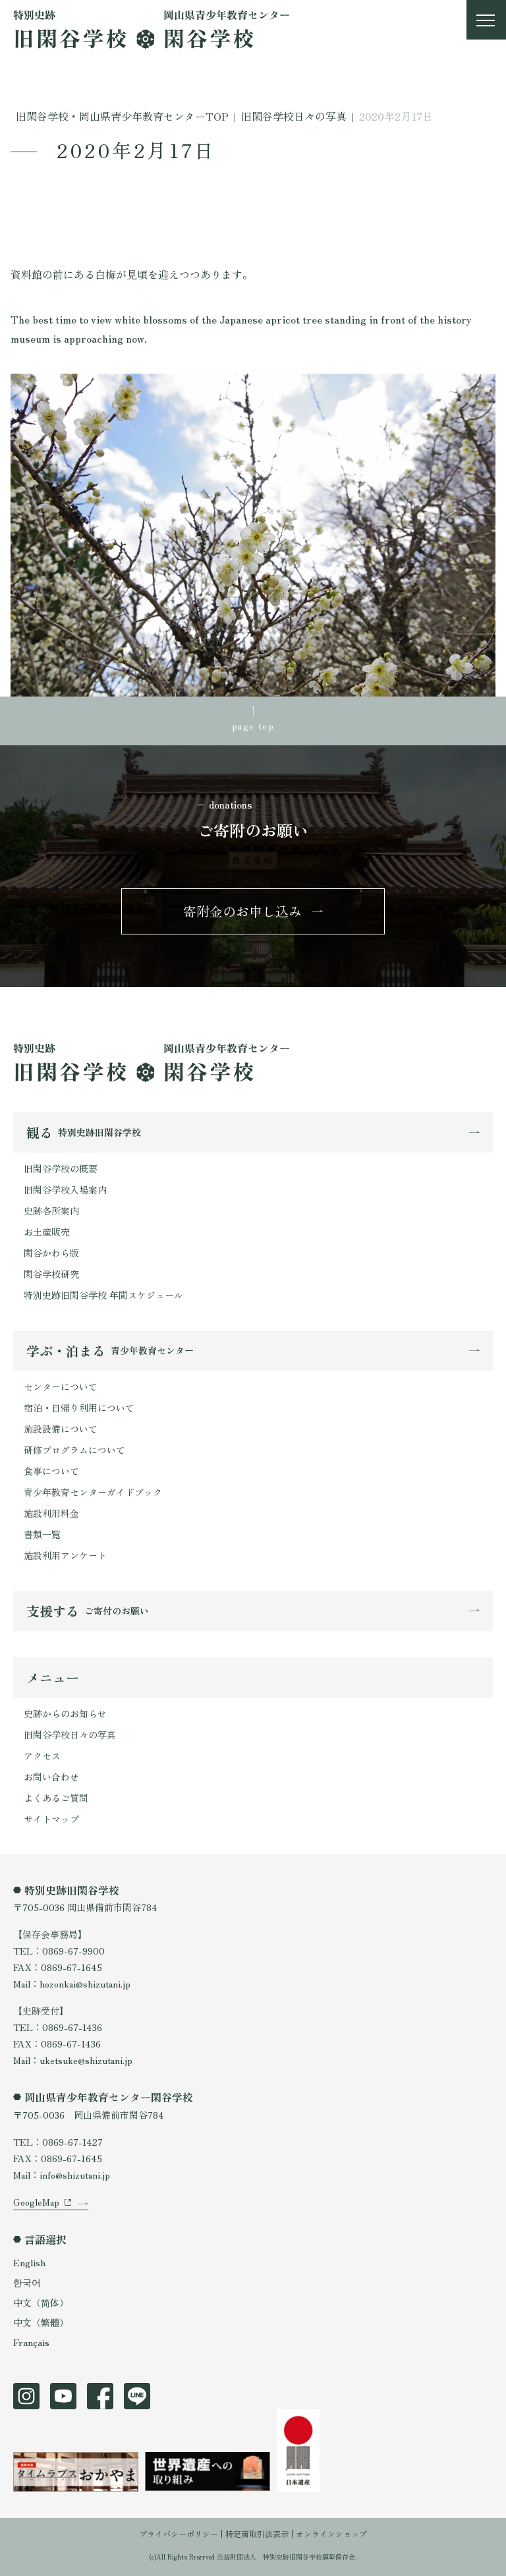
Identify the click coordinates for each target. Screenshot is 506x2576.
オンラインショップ (331, 2533)
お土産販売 (47, 1231)
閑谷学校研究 (51, 1273)
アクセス (42, 1755)
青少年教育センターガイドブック (93, 1492)
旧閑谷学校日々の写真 (70, 1734)
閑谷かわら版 (51, 1252)
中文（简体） (41, 2302)
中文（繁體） (41, 2322)
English (29, 2262)
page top (253, 725)
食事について (51, 1470)
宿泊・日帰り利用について (79, 1407)
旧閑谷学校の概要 (61, 1168)
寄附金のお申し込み (242, 911)
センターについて (61, 1386)
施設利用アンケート (65, 1555)
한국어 (27, 2282)
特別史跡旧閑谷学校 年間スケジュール (103, 1295)
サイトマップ (51, 1818)
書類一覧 (42, 1534)
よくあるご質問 (56, 1797)
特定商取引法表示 (257, 2533)
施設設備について (61, 1428)
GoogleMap (36, 2201)
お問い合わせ (51, 1776)
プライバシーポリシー (178, 2533)
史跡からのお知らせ (65, 1713)
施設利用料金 (51, 1513)
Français (31, 2342)
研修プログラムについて (74, 1449)
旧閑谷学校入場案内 (65, 1189)
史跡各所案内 (51, 1210)
